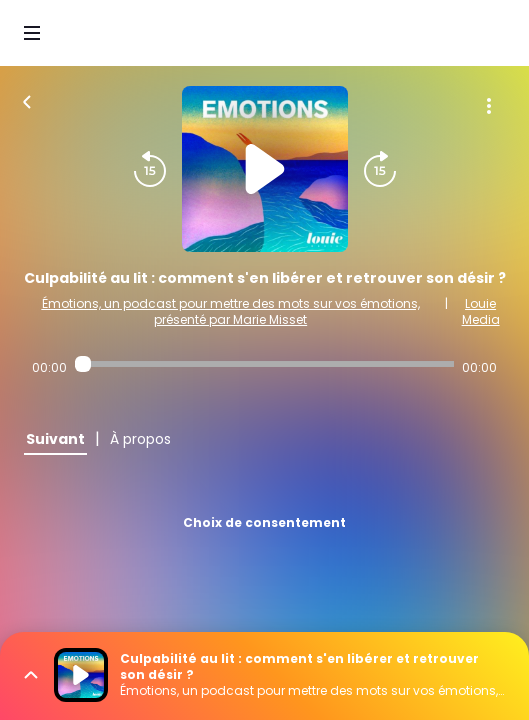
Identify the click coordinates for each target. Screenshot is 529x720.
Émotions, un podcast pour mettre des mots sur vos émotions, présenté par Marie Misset (231, 311)
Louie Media (481, 311)
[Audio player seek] (265, 364)
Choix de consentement (264, 522)
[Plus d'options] (489, 106)
